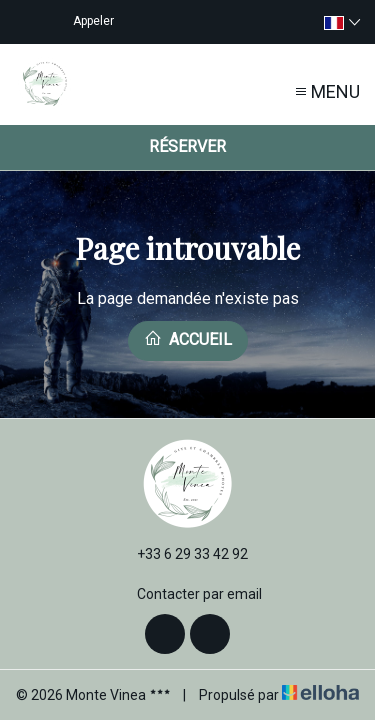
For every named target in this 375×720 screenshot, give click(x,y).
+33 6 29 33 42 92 (181, 554)
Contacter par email (188, 594)
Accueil (188, 339)
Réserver (187, 146)
